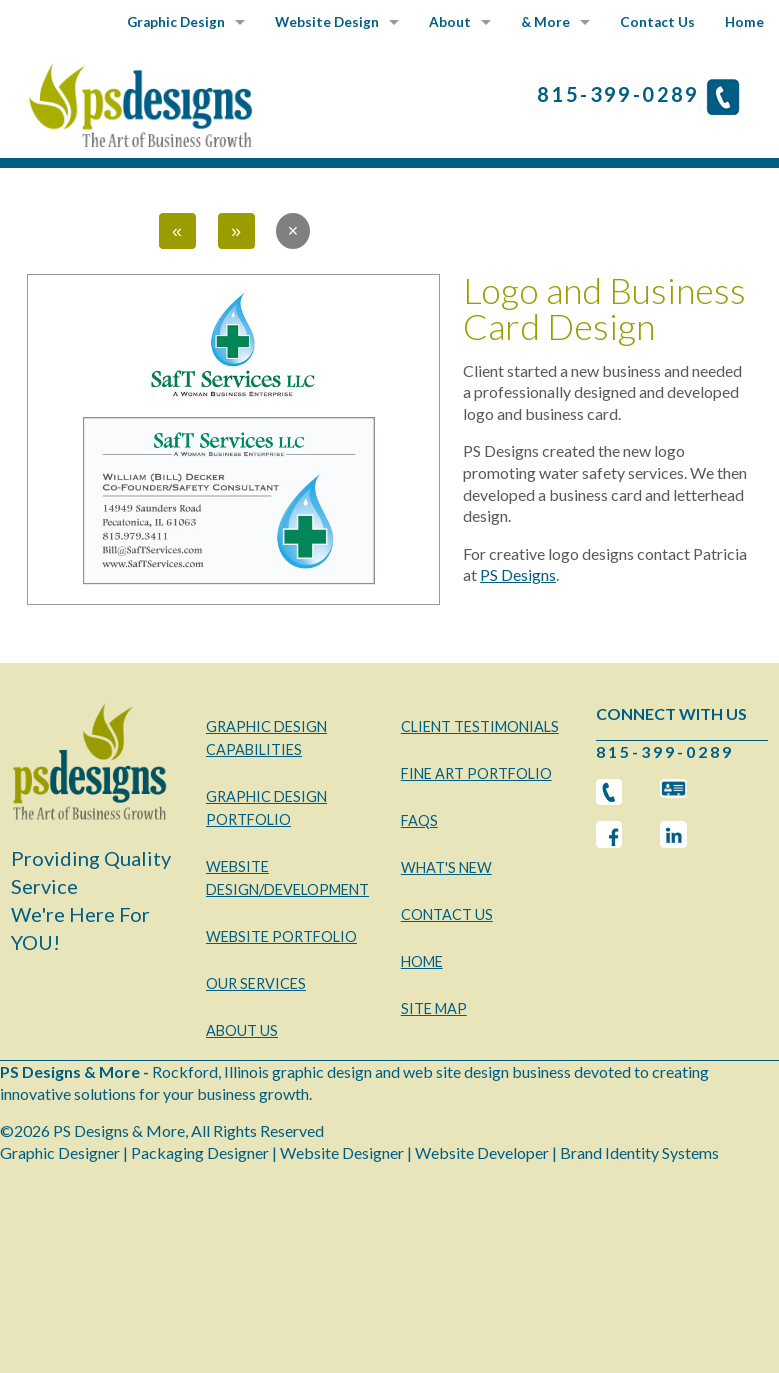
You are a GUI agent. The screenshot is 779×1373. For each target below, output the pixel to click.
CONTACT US (447, 914)
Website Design (327, 22)
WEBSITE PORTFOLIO (281, 936)
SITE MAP (434, 1008)
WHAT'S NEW (446, 867)
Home (744, 22)
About (450, 22)
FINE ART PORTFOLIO (476, 773)
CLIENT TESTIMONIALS (480, 726)
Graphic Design (176, 22)
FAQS (419, 820)
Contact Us (657, 22)
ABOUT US (242, 1030)
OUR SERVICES (256, 983)
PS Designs (518, 574)
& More (545, 22)
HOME (422, 961)
